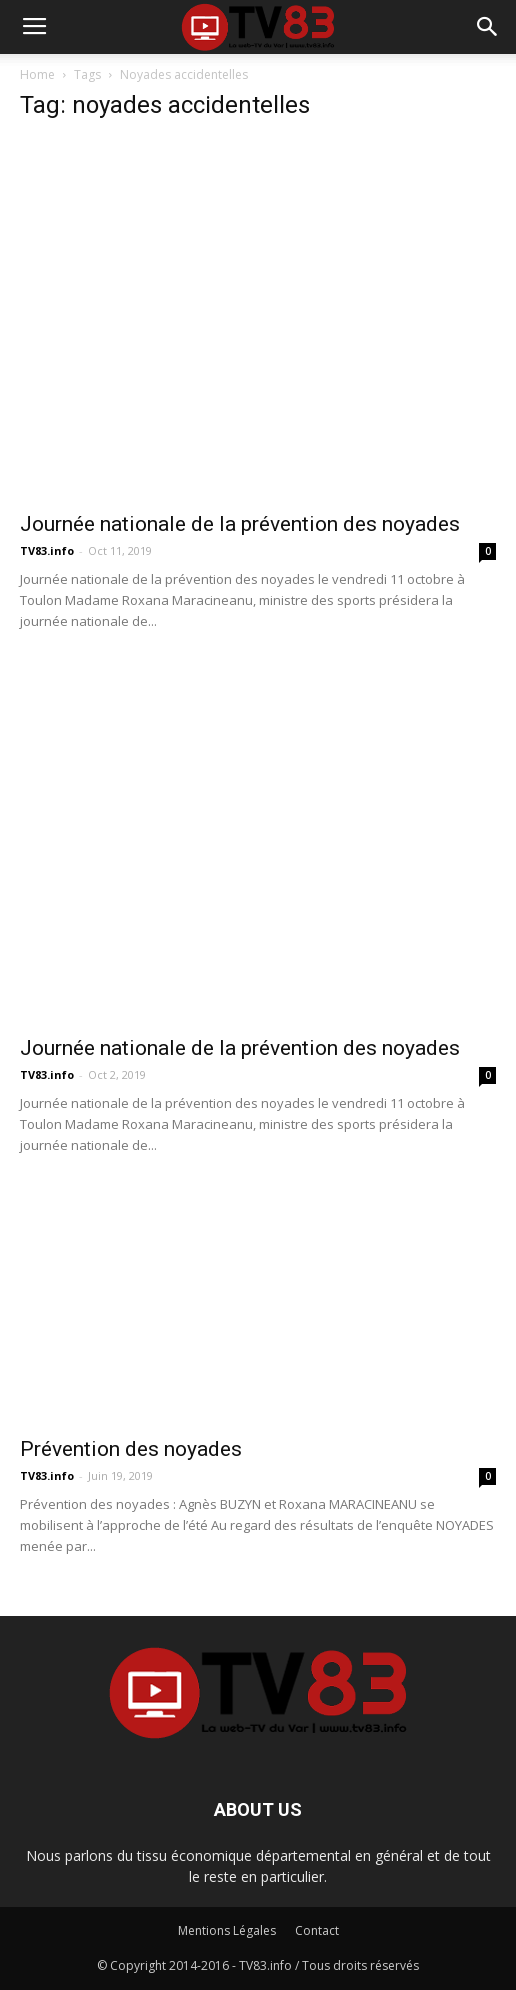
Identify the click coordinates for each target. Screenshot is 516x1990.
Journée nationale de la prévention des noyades (240, 524)
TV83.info (47, 550)
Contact (317, 1930)
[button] (488, 27)
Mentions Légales (227, 1930)
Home (37, 74)
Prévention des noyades (131, 1449)
